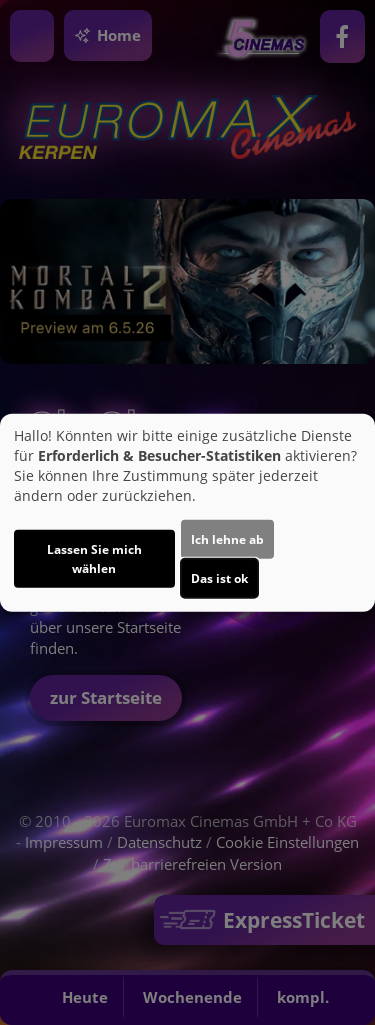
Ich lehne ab (227, 539)
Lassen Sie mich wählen (94, 559)
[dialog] (187, 512)
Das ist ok (219, 578)
